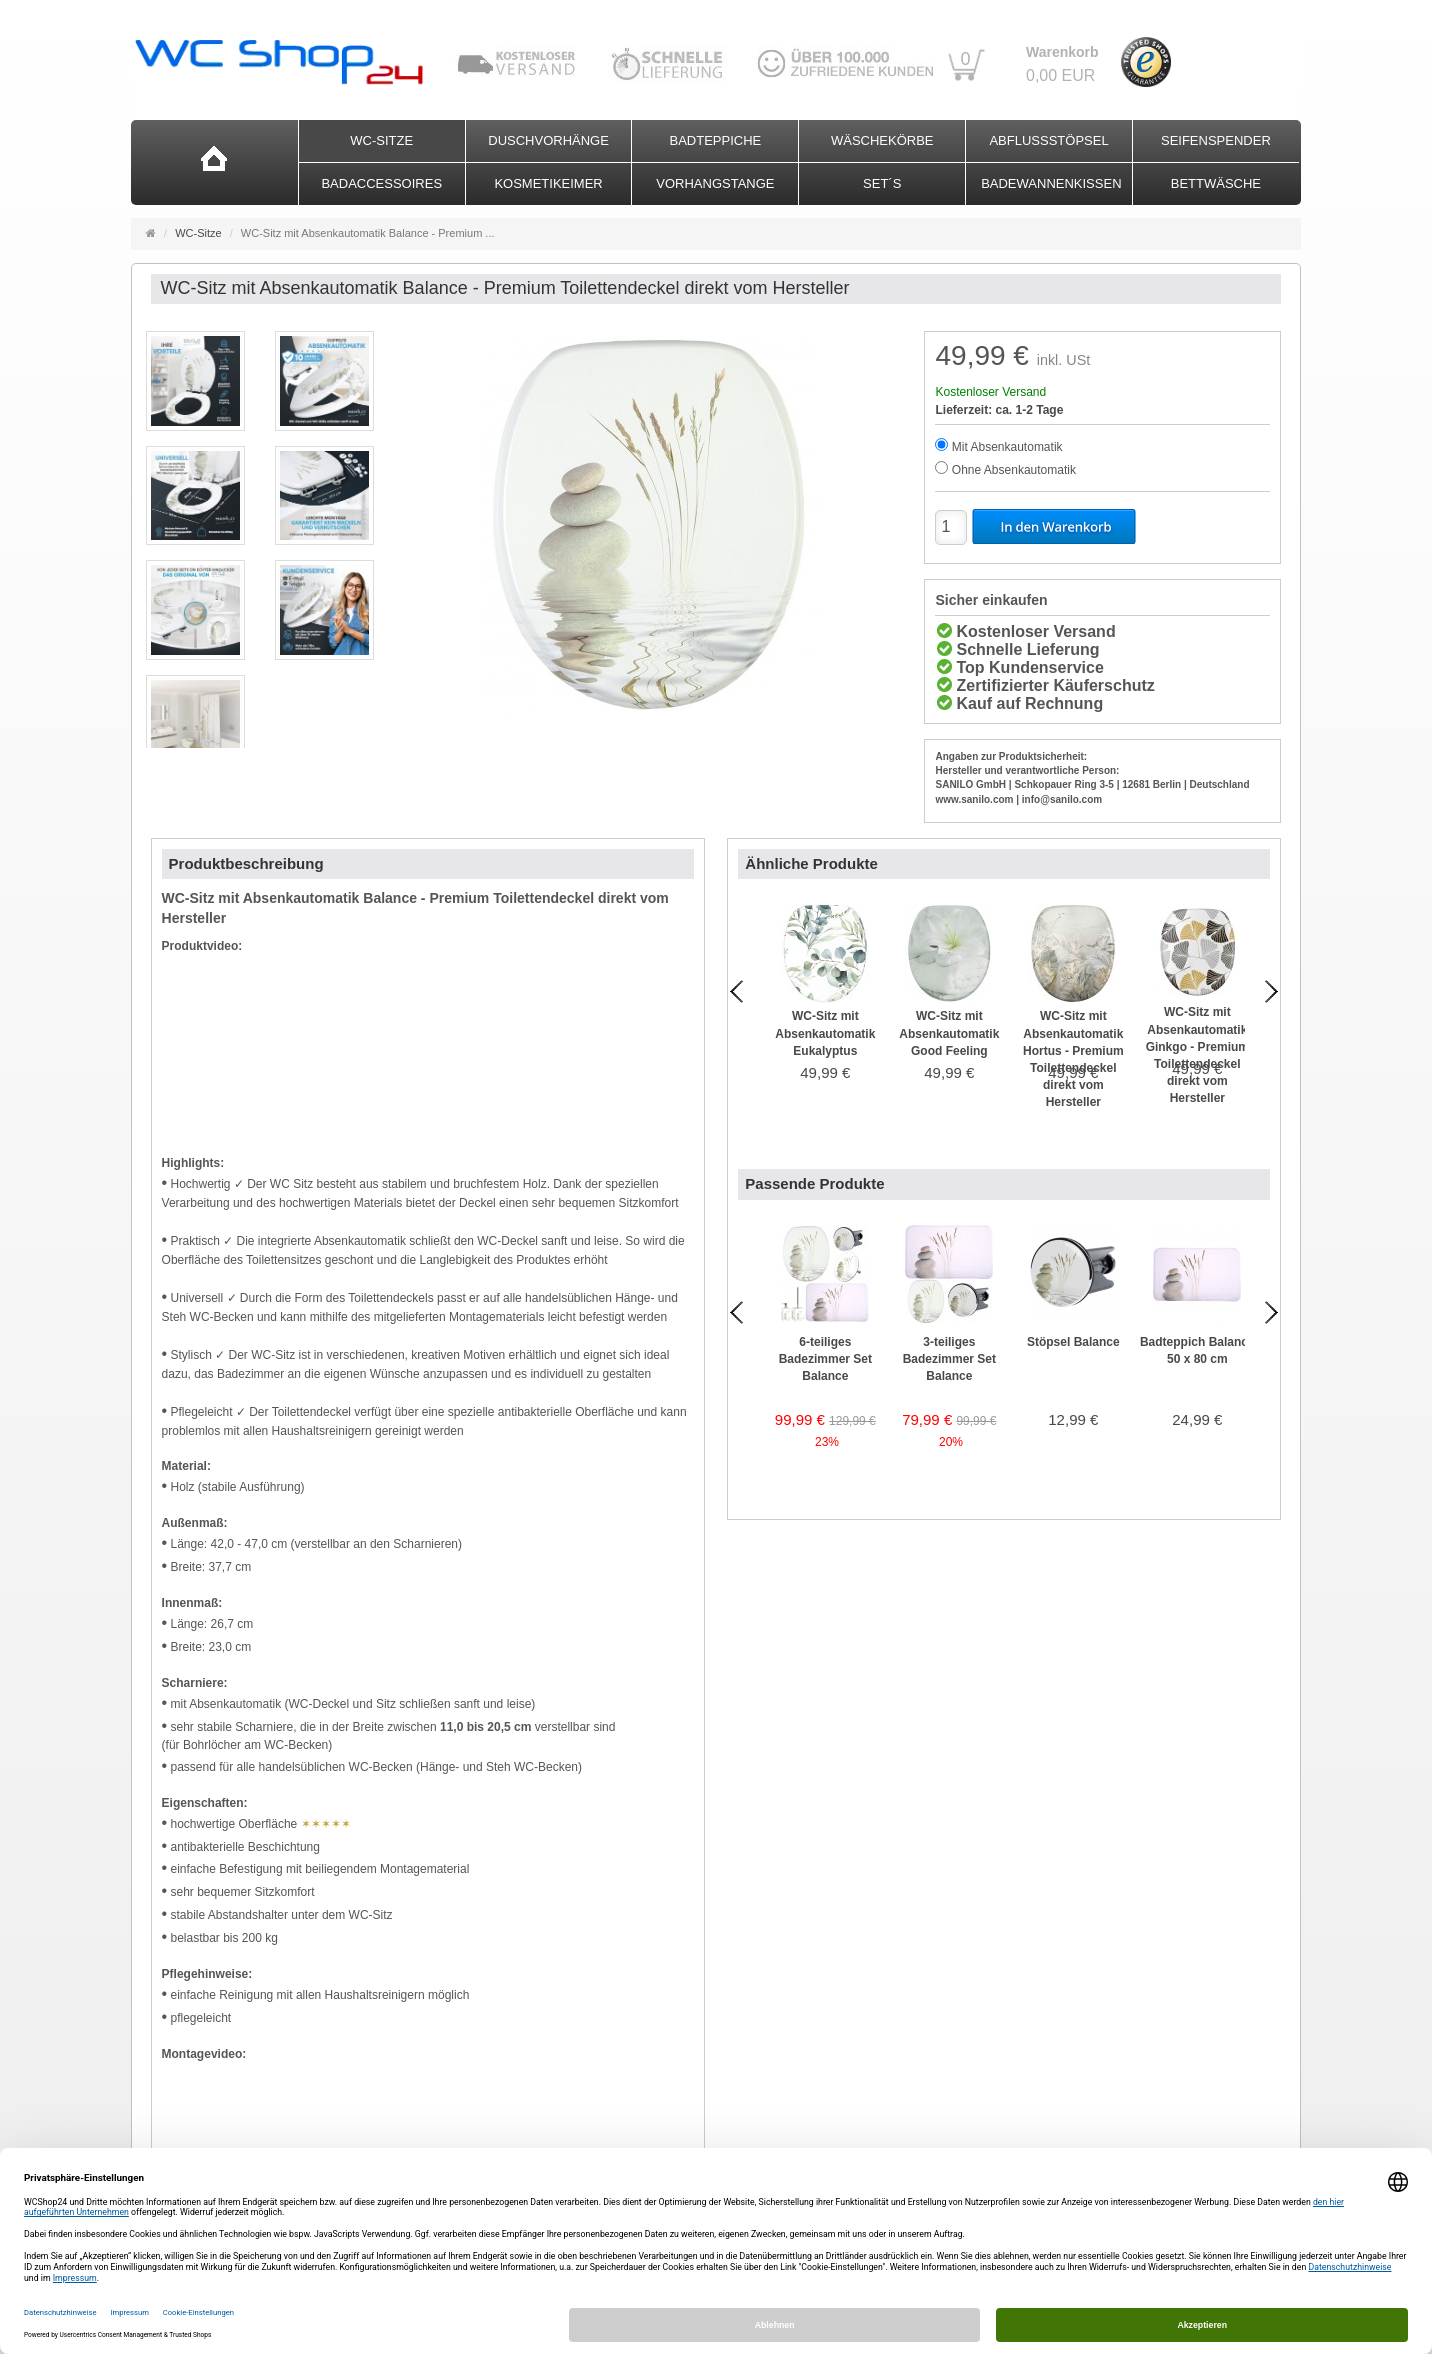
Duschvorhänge (548, 140)
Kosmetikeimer (548, 183)
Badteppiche (716, 140)
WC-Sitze (381, 140)
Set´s (882, 183)
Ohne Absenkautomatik (1014, 470)
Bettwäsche (1216, 183)
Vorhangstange (715, 183)
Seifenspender (1216, 140)
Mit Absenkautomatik (1007, 447)
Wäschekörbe (882, 140)
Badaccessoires (381, 183)
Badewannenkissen (1051, 183)
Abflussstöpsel (1048, 140)
